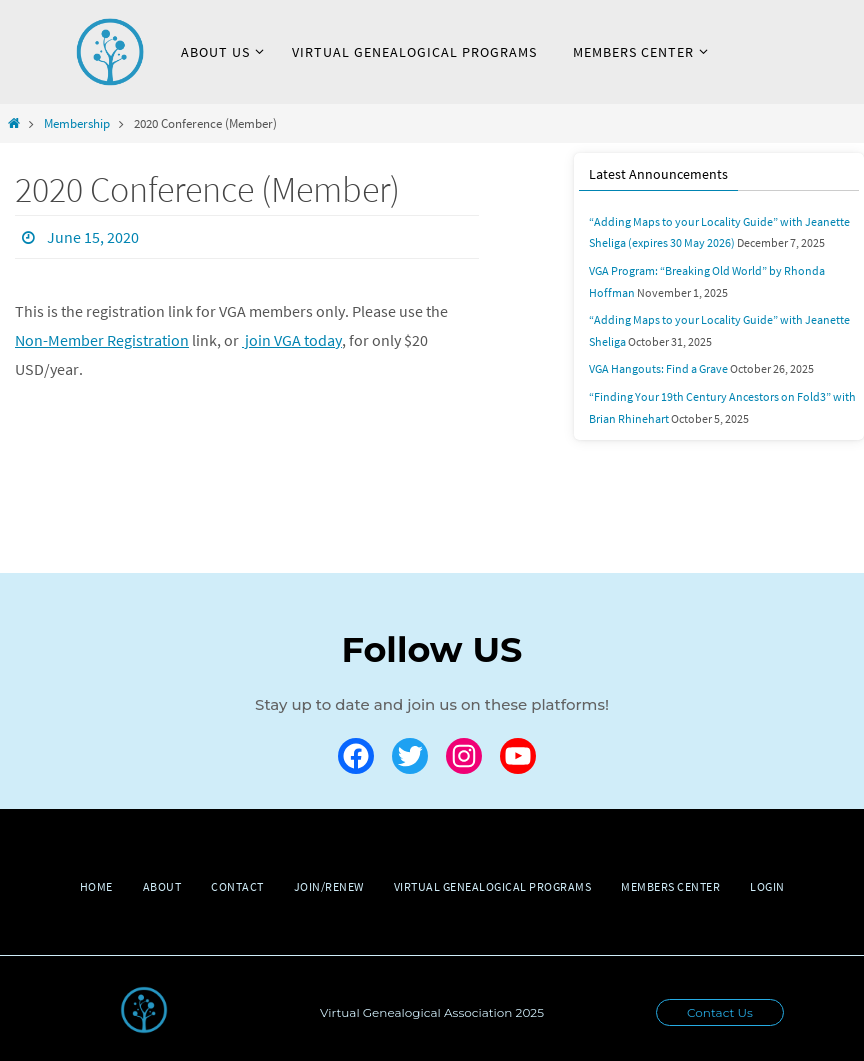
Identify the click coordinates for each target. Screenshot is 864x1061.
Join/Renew (329, 886)
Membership (77, 123)
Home (96, 886)
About (162, 886)
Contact (237, 886)
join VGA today (292, 340)
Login (767, 886)
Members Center (670, 886)
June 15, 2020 (93, 237)
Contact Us (720, 1012)
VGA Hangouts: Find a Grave (658, 368)
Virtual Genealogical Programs (493, 886)
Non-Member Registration (102, 340)
